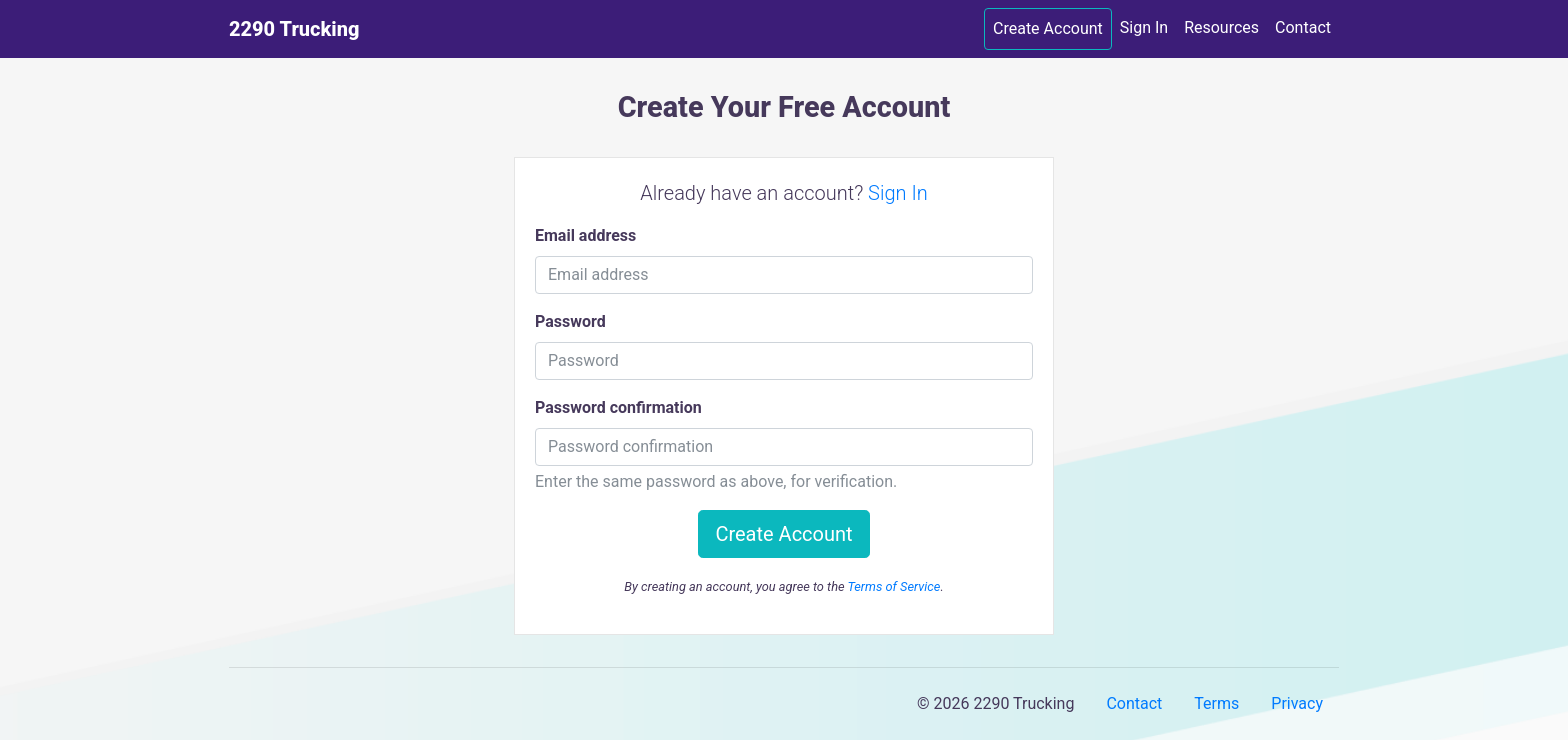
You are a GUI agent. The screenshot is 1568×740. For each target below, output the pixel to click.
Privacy (1297, 703)
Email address (585, 235)
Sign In (1144, 27)
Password (570, 321)
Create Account (1048, 28)
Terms (1216, 703)
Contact (1303, 27)
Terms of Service (893, 586)
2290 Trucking (294, 29)
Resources (1221, 27)
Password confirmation (618, 407)
